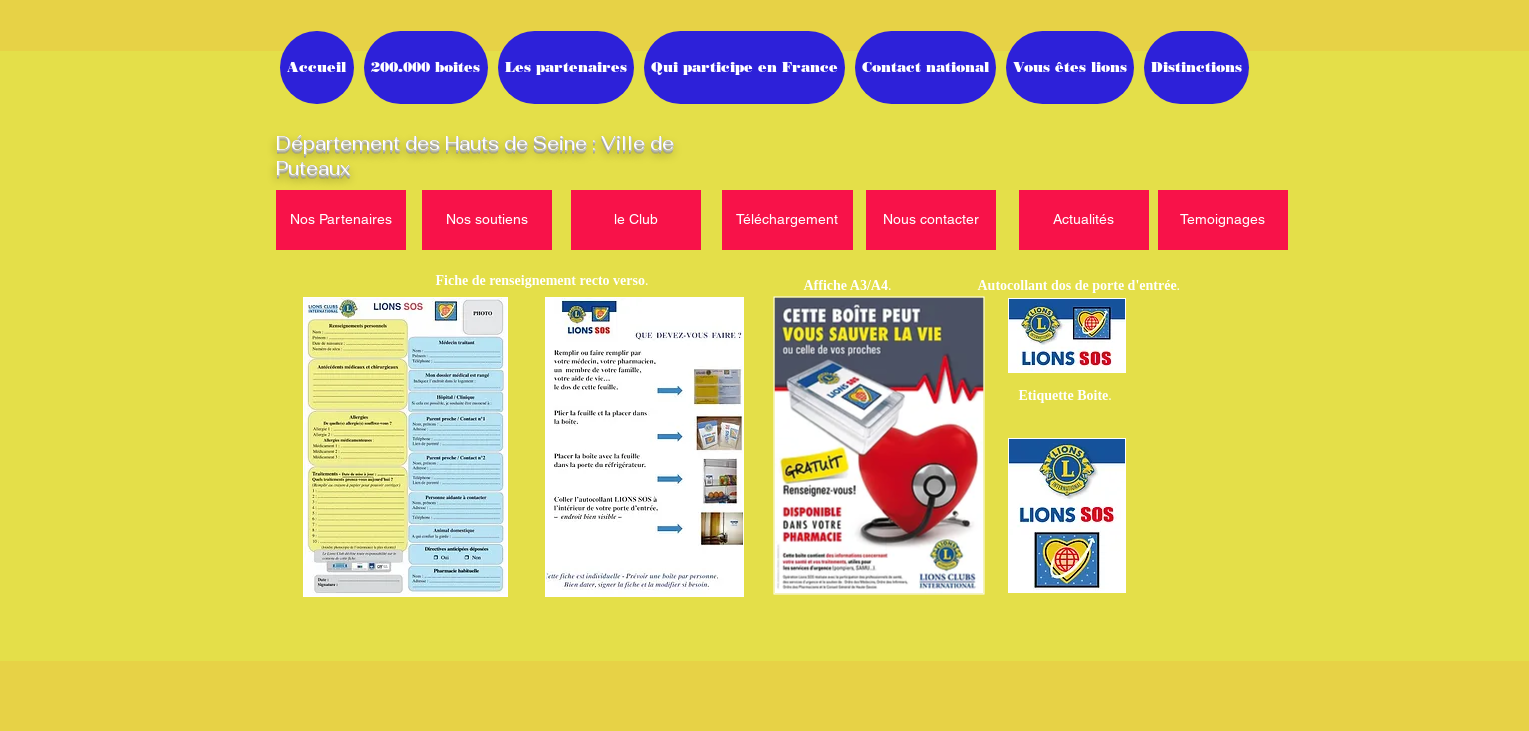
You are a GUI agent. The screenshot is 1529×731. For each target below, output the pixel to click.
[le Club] (636, 220)
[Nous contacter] (931, 220)
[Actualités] (1084, 220)
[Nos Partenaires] (341, 220)
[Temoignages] (1223, 220)
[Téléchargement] (787, 220)
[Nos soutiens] (487, 220)
